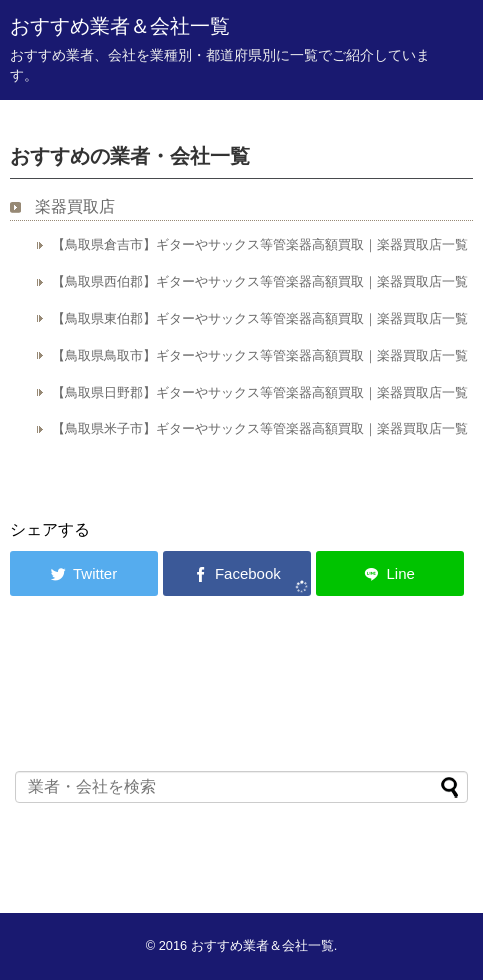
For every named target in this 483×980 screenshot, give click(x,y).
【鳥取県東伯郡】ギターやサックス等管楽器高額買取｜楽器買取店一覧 (260, 318)
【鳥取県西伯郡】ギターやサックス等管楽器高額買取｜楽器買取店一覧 (260, 281)
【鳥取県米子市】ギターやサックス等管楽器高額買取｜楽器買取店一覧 (260, 428)
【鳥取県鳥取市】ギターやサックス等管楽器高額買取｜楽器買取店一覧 (260, 355)
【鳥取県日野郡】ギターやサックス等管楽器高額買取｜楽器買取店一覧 (260, 392)
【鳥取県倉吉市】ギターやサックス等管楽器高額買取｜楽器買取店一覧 (260, 244)
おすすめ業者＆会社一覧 (120, 26)
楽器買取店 (75, 206)
